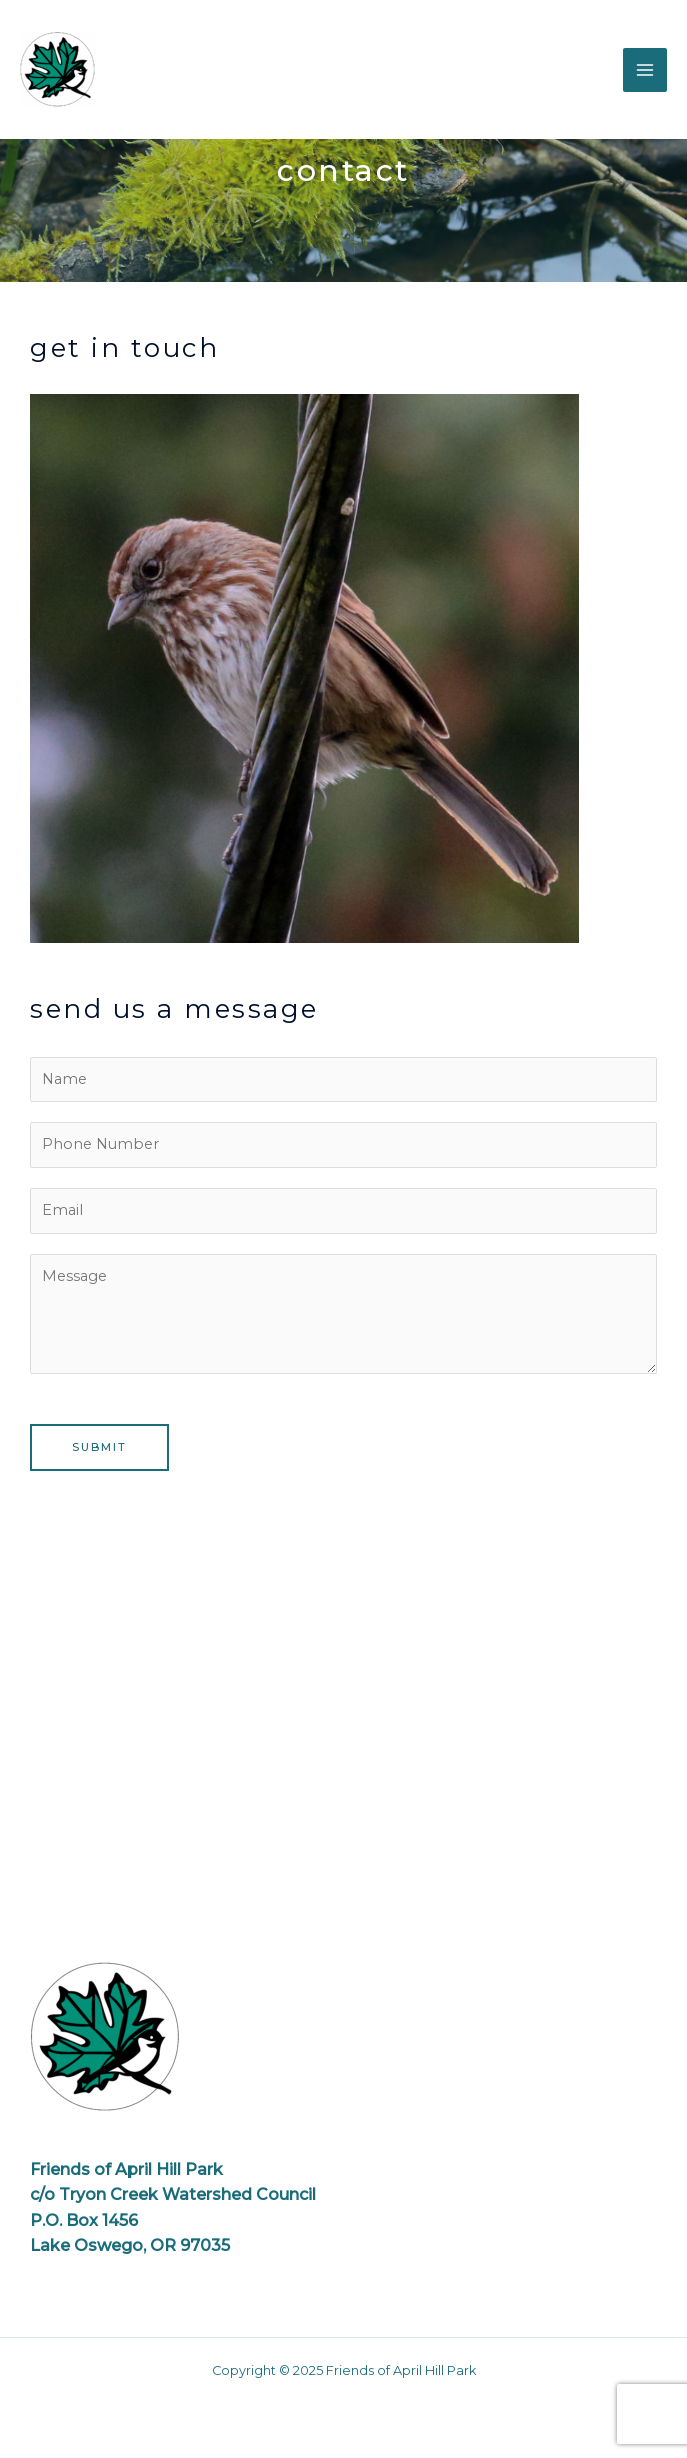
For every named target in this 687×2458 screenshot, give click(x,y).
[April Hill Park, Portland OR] (343, 1722)
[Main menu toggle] (645, 70)
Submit (99, 1447)
